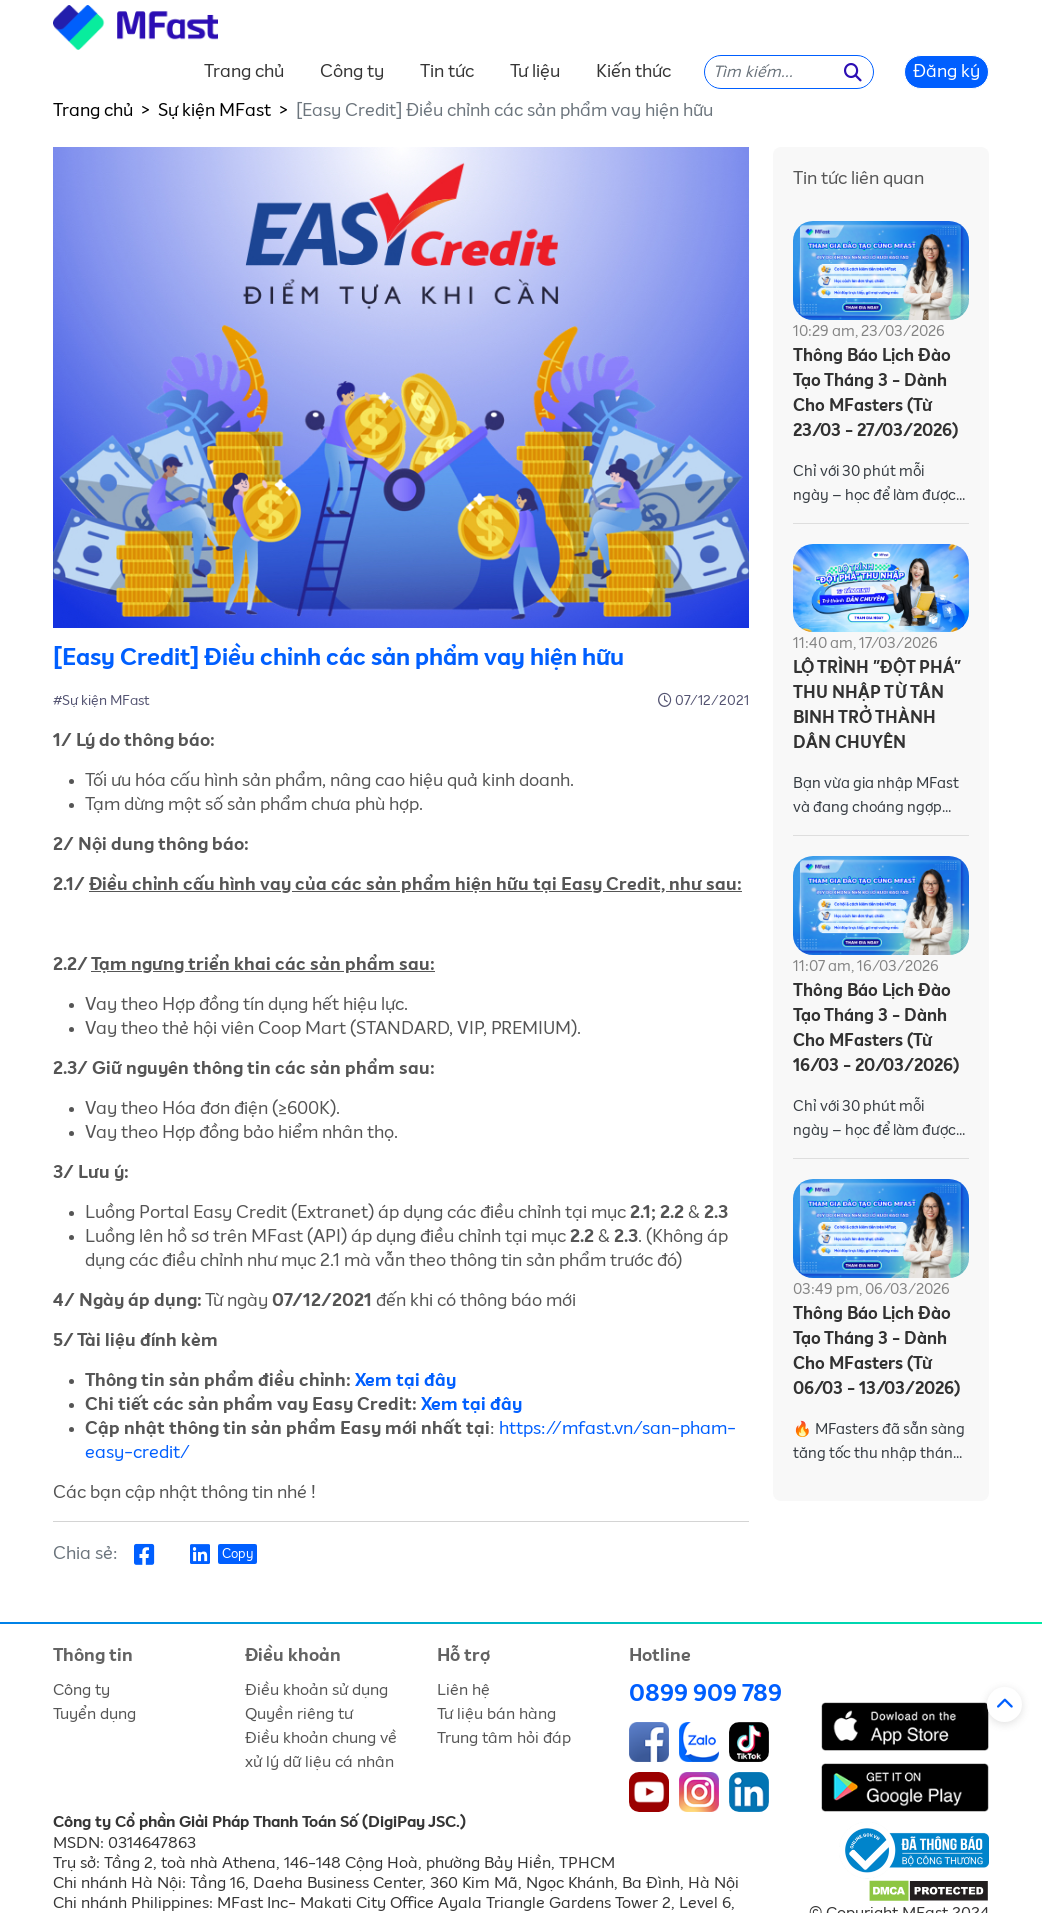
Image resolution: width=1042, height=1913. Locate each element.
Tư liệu (535, 72)
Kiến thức (633, 72)
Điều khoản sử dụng (316, 1690)
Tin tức (447, 72)
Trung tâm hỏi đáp (504, 1738)
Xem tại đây (405, 1381)
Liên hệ (463, 1690)
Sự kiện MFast (214, 111)
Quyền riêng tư (299, 1714)
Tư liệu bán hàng (496, 1714)
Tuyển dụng (94, 1714)
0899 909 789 (705, 1694)
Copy (237, 1554)
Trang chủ (244, 72)
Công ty (352, 72)
